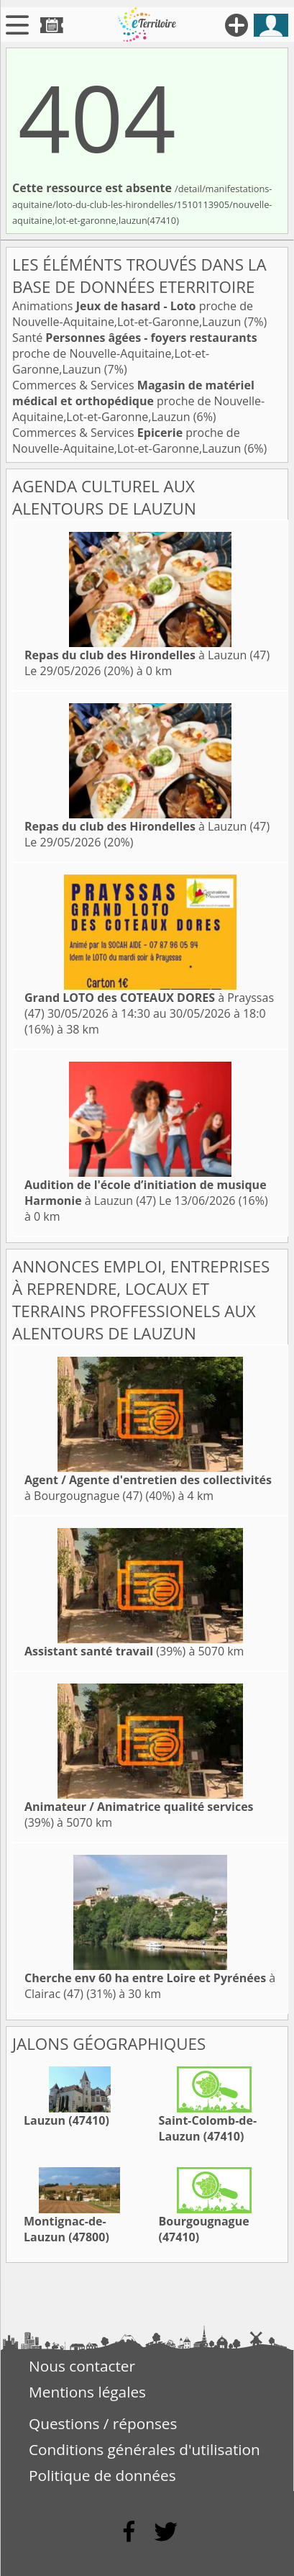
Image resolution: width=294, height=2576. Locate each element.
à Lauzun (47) (147, 655)
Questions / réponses (103, 2423)
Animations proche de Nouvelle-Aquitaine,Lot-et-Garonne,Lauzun (132, 314)
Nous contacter (82, 2366)
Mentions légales (87, 2392)
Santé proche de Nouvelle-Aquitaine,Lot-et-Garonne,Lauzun (134, 353)
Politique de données (102, 2475)
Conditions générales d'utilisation (144, 2449)
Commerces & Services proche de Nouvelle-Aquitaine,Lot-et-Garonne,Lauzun (138, 401)
